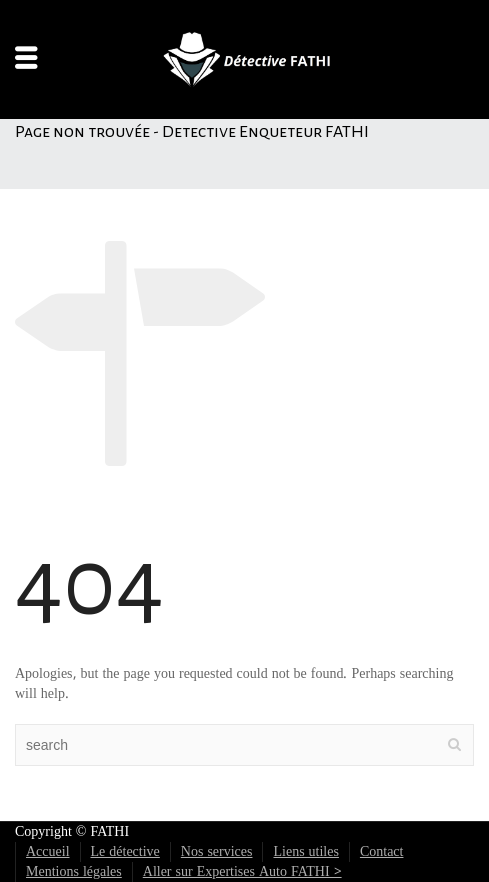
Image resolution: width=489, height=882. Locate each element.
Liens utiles (305, 852)
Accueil (48, 852)
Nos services (217, 852)
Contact (382, 852)
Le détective (125, 852)
